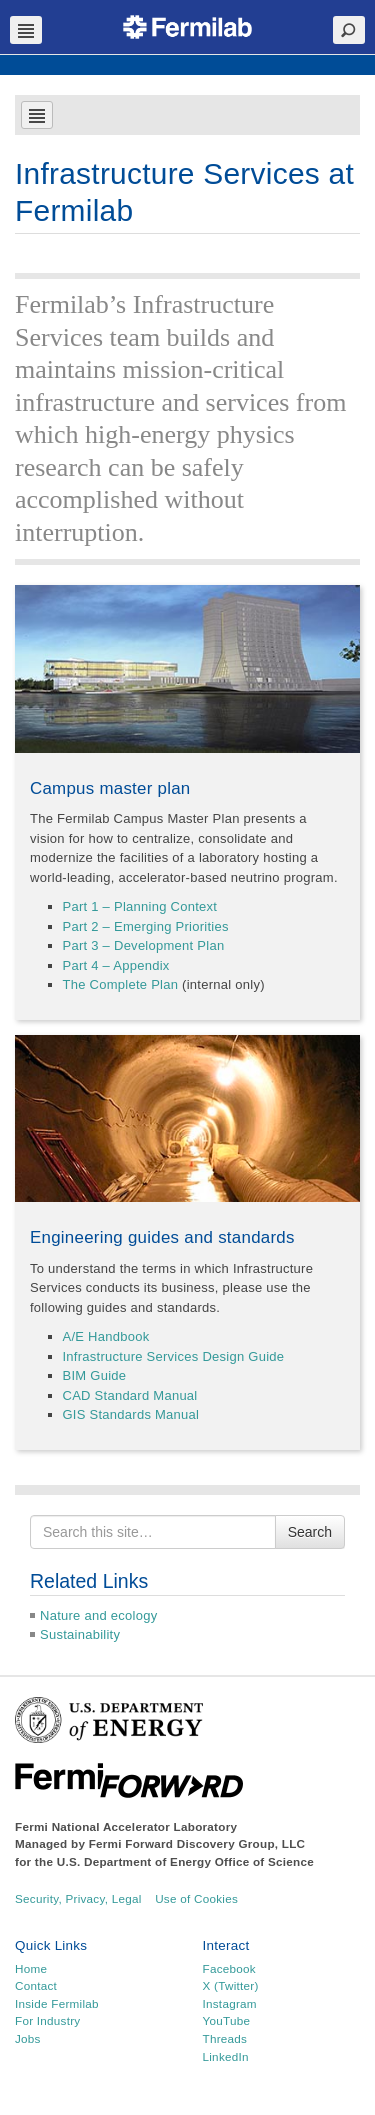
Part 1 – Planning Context (140, 906)
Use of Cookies (196, 1898)
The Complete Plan (121, 984)
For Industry (47, 2020)
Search (310, 1532)
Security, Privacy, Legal (78, 1898)
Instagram (230, 2003)
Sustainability (80, 1634)
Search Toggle (349, 30)
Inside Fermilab (57, 2003)
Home (31, 1968)
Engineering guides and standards (162, 1237)
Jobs (28, 2038)
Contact (36, 1985)
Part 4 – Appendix (116, 965)
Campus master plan (110, 788)
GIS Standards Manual (131, 1414)
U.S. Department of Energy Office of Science (185, 1861)
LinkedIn (226, 2056)
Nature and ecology (98, 1615)
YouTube (227, 2020)
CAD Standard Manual (130, 1395)
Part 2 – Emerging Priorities (146, 926)
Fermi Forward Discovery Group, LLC (197, 1843)
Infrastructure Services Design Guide (174, 1356)
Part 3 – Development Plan (144, 945)
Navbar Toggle (26, 30)
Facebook (229, 1968)
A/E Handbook (106, 1336)
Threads (225, 2038)
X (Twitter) (231, 1985)
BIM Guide (95, 1375)
